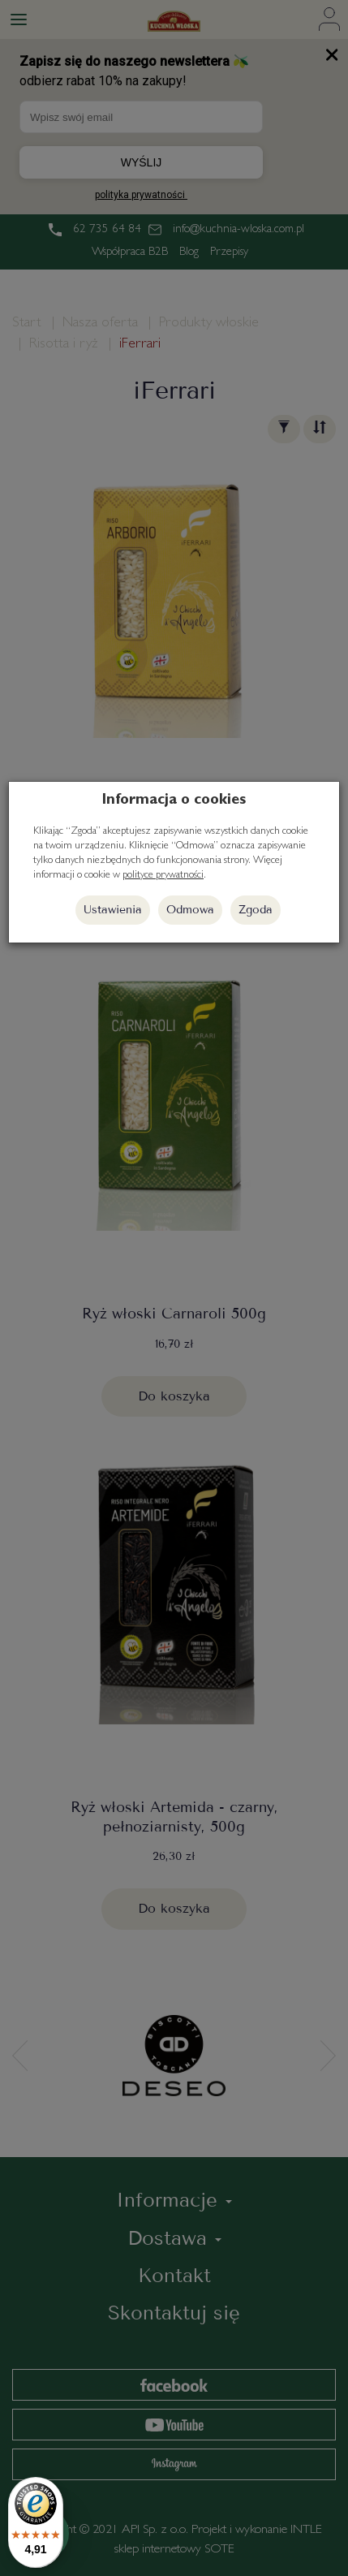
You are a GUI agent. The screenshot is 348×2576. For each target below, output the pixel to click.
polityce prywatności (163, 875)
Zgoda (255, 910)
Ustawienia (113, 910)
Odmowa (190, 910)
